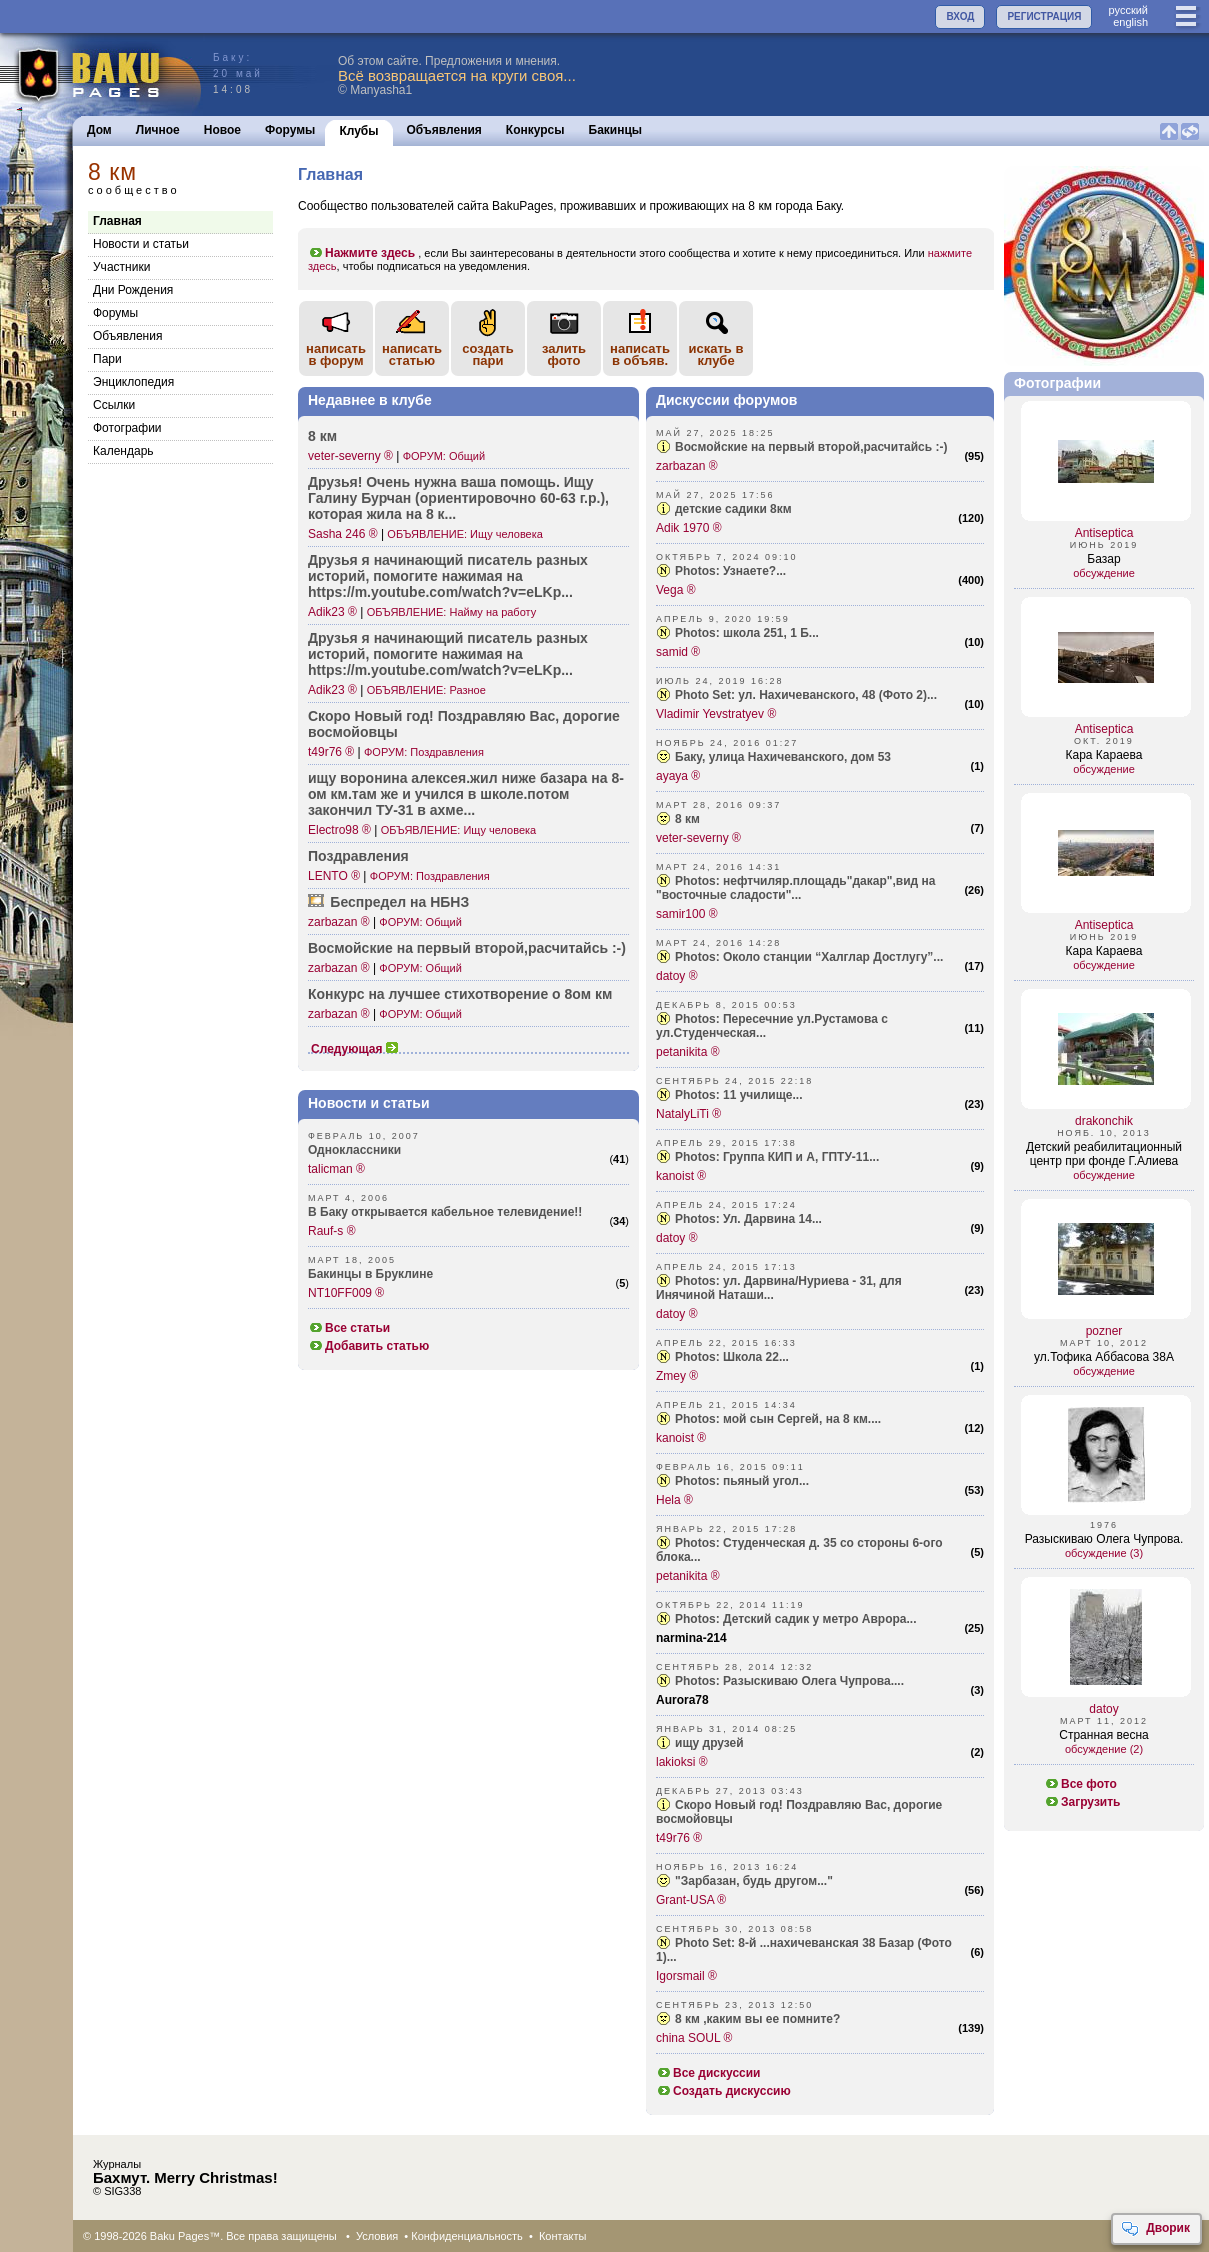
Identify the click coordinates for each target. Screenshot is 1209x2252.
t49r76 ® (331, 752)
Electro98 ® (339, 830)
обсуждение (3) (1104, 1553)
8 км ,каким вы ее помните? (757, 2019)
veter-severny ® (350, 456)
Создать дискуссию (723, 2091)
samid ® (678, 652)
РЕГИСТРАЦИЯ (1044, 16)
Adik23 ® (332, 612)
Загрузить (1082, 1802)
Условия (377, 2236)
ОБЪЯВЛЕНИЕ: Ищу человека (465, 534)
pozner (1104, 1331)
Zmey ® (677, 1376)
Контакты (563, 2236)
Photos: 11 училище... (739, 1095)
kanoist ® (681, 1176)
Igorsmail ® (686, 1976)
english (1130, 22)
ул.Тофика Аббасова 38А (1104, 1357)
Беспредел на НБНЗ (399, 902)
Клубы (358, 131)
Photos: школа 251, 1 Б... (747, 633)
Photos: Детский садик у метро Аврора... (796, 1619)
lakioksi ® (682, 1762)
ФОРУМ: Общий (444, 456)
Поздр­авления (358, 856)
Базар (1103, 559)
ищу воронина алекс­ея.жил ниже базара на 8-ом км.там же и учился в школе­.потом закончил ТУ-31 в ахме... (466, 794)
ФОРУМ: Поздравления (424, 752)
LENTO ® (334, 876)
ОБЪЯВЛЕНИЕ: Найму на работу (452, 612)
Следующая (355, 1049)
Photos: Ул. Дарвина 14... (748, 1219)
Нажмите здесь (361, 253)
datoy (1103, 1709)
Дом (99, 130)
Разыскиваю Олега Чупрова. (1104, 1539)
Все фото (1080, 1784)
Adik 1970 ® (689, 528)
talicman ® (336, 1169)
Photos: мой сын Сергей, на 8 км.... (778, 1419)
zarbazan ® (339, 922)
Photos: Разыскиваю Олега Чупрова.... (789, 1681)
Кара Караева (1104, 755)
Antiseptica (1104, 533)
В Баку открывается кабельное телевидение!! (445, 1212)
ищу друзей (709, 1743)
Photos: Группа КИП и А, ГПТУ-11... (777, 1157)
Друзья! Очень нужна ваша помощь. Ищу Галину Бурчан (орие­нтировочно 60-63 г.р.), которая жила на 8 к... (458, 498)
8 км (322, 436)
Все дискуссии (708, 2073)
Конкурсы (535, 130)
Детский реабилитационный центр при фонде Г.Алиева (1104, 1154)
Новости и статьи (141, 244)
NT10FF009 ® (346, 1293)
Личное (158, 130)
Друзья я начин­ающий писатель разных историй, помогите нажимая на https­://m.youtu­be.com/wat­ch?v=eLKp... (448, 576)
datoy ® (677, 976)
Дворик (1155, 2229)
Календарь (123, 451)
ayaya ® (678, 776)
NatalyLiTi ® (688, 1114)
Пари (107, 359)
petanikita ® (688, 1052)
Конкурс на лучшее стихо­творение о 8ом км (460, 994)
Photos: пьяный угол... (742, 1481)
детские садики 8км (733, 509)
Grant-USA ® (691, 1900)
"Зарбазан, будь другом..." (754, 1881)
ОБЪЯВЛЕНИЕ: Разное (426, 690)
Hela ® (674, 1500)
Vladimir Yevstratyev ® (716, 714)
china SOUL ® (694, 2038)
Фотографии (127, 428)
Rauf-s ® (332, 1231)
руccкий (1128, 10)
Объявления (444, 130)
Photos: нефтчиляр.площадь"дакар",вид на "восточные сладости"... (795, 888)
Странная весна (1103, 1735)
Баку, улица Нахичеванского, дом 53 (783, 757)
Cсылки (114, 405)
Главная (117, 221)
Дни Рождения (133, 290)
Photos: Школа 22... (732, 1357)
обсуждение (1104, 573)
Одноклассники (354, 1150)
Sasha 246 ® (343, 534)
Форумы (290, 130)
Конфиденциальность (467, 2236)
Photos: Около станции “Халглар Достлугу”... (809, 957)
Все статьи (349, 1328)
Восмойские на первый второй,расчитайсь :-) (811, 447)
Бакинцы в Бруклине (370, 1274)
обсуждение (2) (1104, 1749)
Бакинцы (616, 130)
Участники (121, 267)
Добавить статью (368, 1346)
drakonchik (1104, 1121)
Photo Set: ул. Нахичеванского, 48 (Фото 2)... (806, 695)
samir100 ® (687, 914)
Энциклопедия (133, 382)
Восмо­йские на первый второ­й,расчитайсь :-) (467, 948)
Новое (222, 130)
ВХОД (960, 16)
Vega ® (676, 590)
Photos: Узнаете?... (730, 571)
